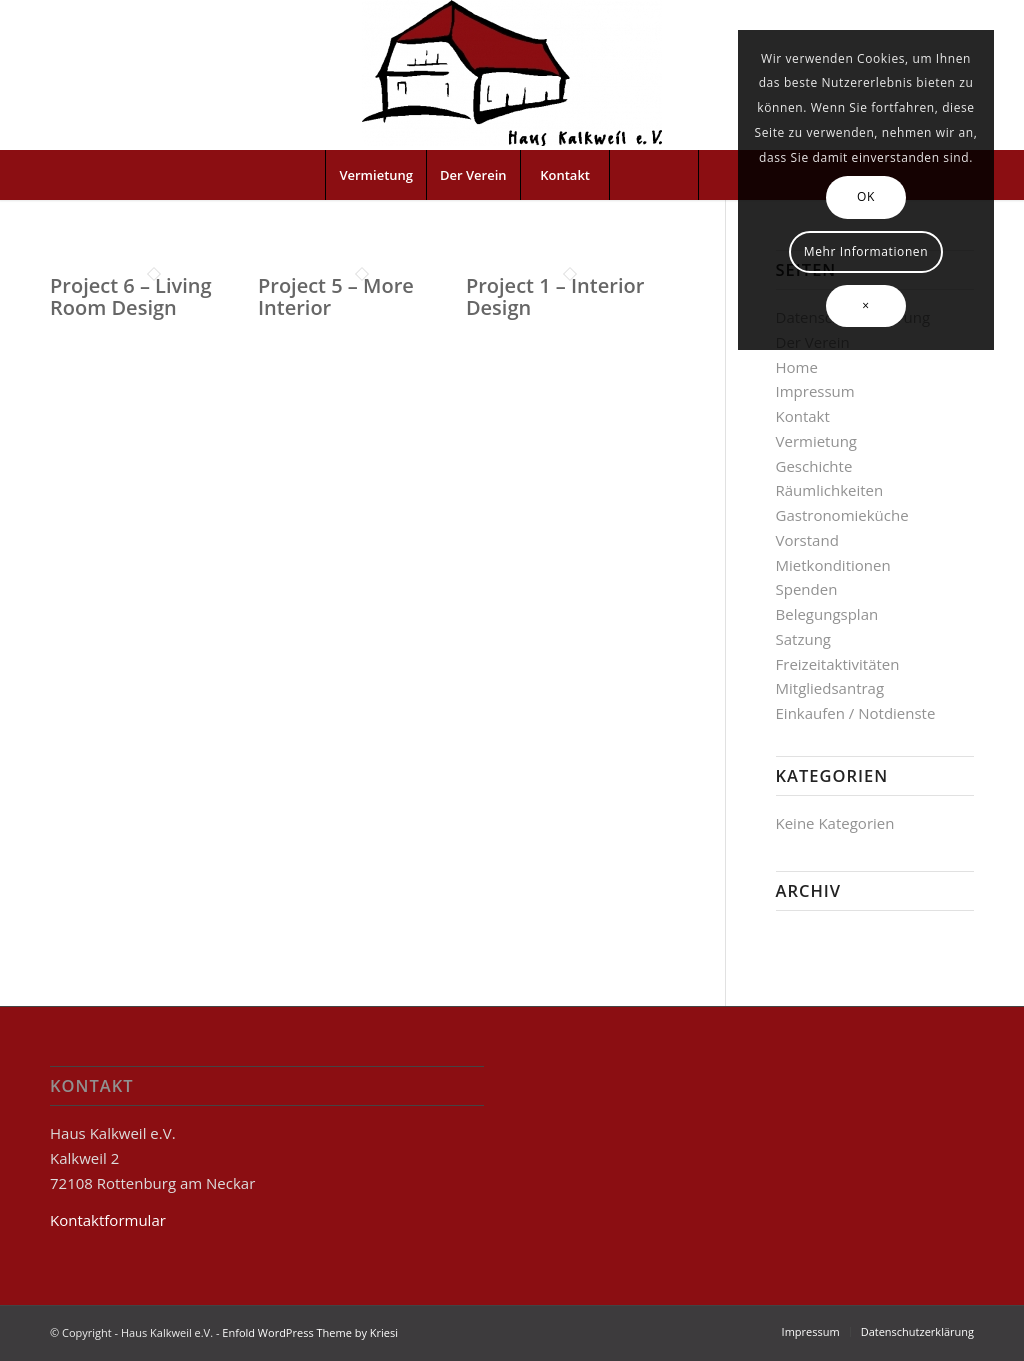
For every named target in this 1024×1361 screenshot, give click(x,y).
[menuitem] (375, 175)
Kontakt (803, 416)
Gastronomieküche (842, 515)
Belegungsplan (827, 614)
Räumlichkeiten (830, 490)
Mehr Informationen (866, 251)
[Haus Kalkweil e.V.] (512, 75)
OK (866, 196)
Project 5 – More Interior (336, 296)
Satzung (803, 639)
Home (797, 367)
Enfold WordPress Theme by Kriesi (310, 1332)
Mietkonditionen (833, 565)
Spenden (807, 589)
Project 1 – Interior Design (555, 296)
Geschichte (814, 466)
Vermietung (816, 441)
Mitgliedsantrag (830, 688)
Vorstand (807, 540)
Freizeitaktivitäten (838, 664)
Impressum (815, 391)
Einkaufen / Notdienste (856, 713)
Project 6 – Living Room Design (131, 296)
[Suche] (654, 175)
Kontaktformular (108, 1220)
